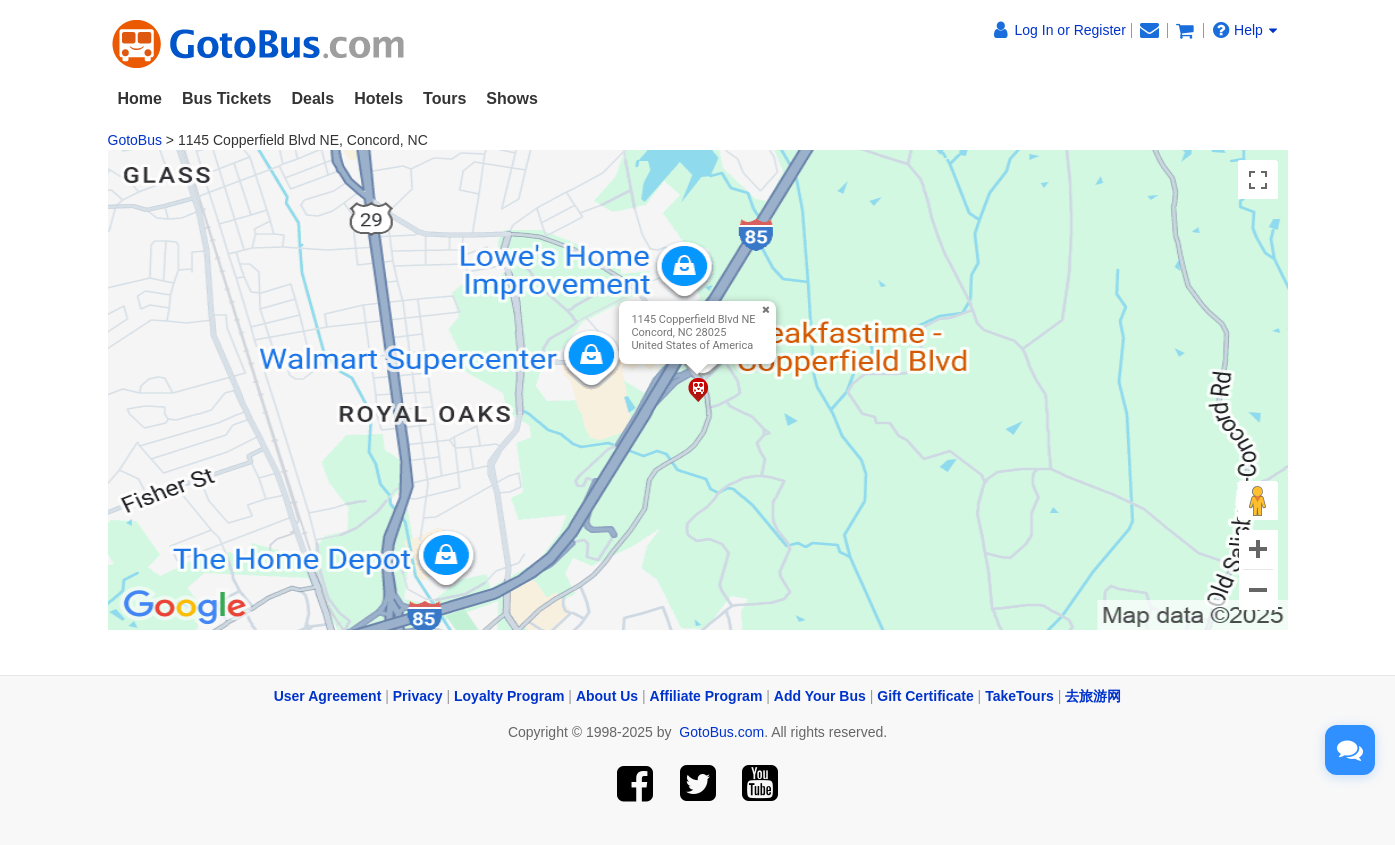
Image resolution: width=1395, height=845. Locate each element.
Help (1245, 30)
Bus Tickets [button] (227, 98)
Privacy (418, 696)
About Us (607, 696)
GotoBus (135, 140)
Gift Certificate (925, 696)
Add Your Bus (820, 696)
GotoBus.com (721, 732)
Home (140, 98)
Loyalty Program (509, 696)
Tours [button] (444, 98)
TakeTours (1019, 696)
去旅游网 (1093, 696)
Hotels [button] (378, 98)
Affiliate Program (706, 696)
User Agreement (328, 696)
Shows (512, 98)
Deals (312, 98)
